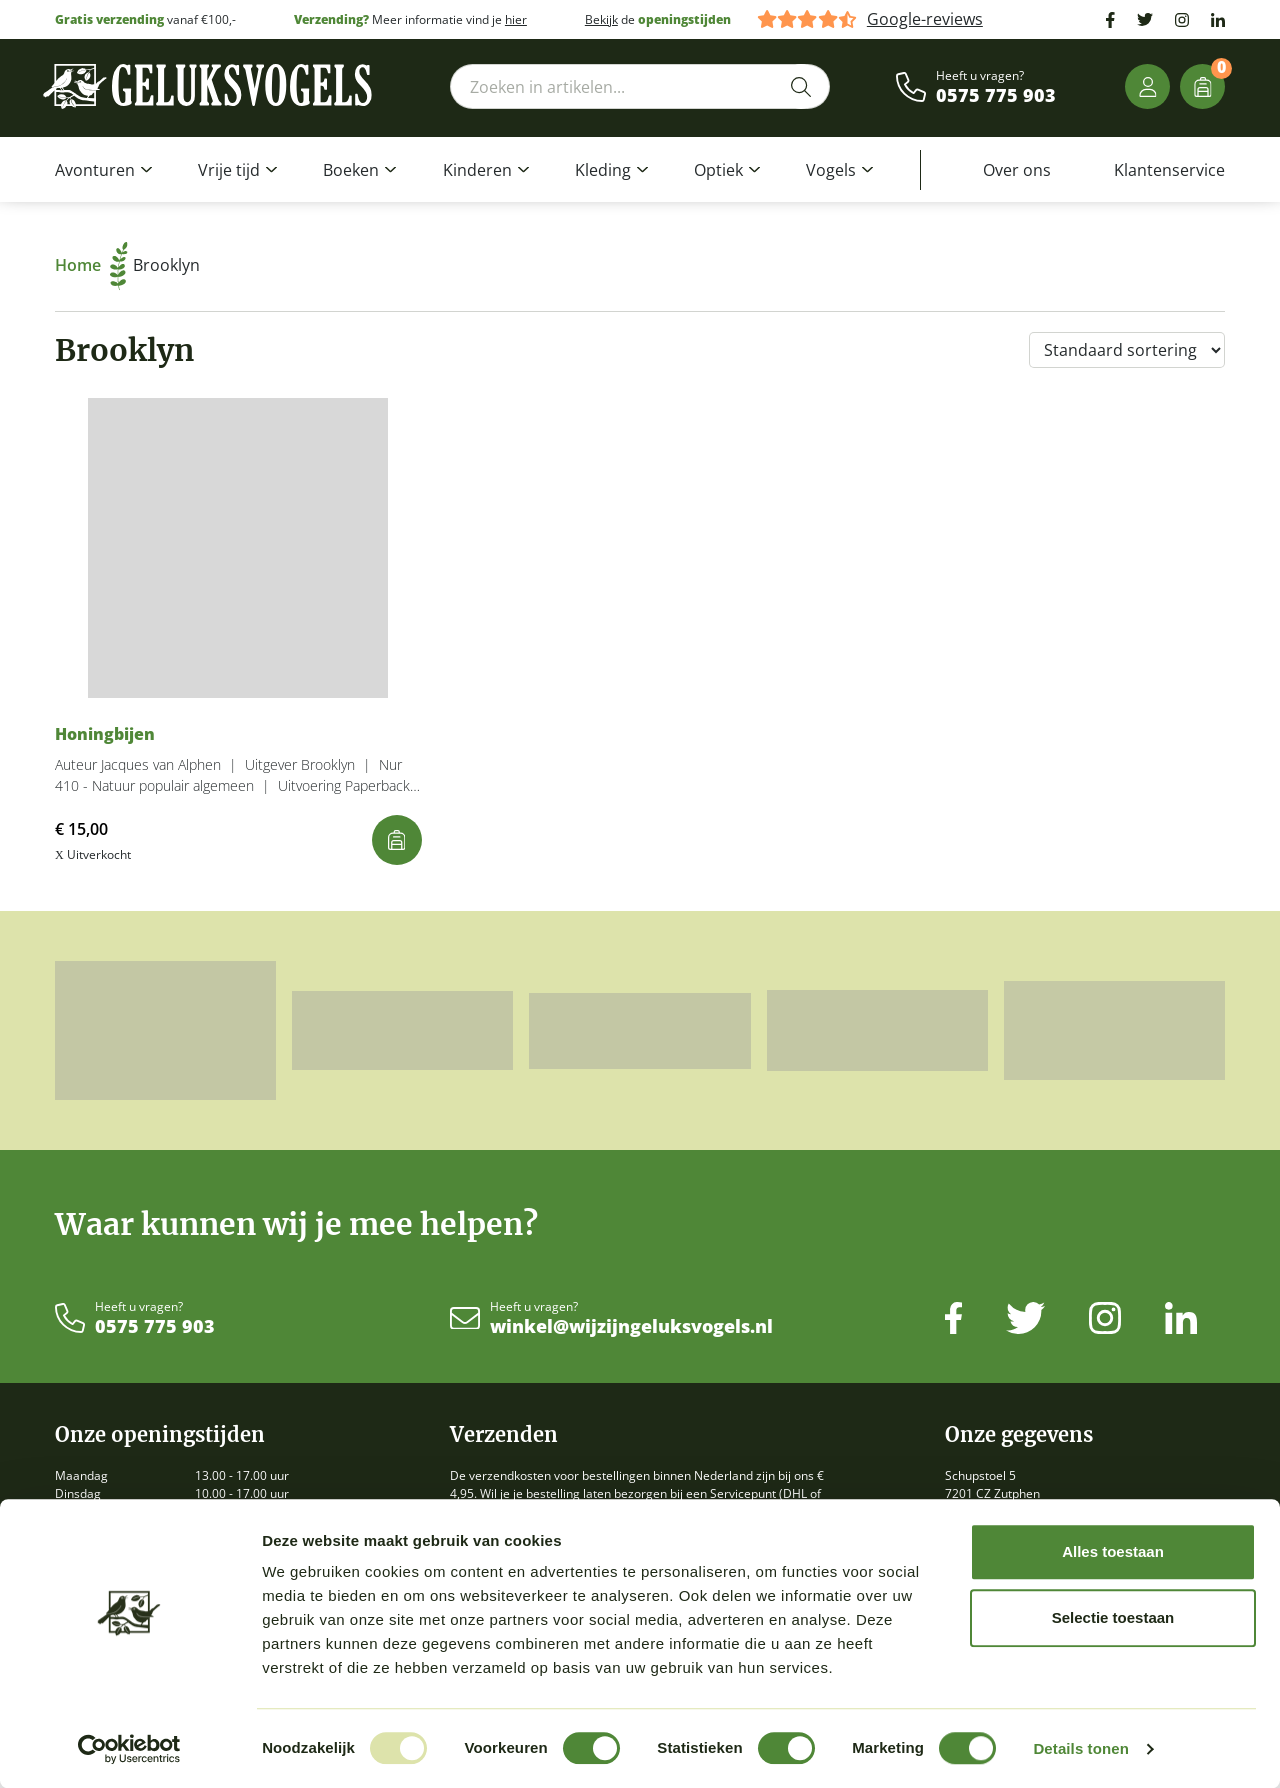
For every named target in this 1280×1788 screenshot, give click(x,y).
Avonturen (95, 170)
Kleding (603, 170)
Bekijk (601, 19)
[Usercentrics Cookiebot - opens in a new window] (129, 1749)
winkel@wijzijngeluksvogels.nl (631, 1327)
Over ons (1017, 170)
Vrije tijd (229, 170)
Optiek (718, 170)
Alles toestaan (1113, 1551)
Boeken (351, 170)
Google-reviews (925, 19)
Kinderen (477, 170)
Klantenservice (1169, 170)
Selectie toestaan (1113, 1617)
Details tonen (1080, 1748)
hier (516, 19)
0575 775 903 (996, 96)
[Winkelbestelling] (1127, 350)
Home (91, 265)
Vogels (831, 170)
